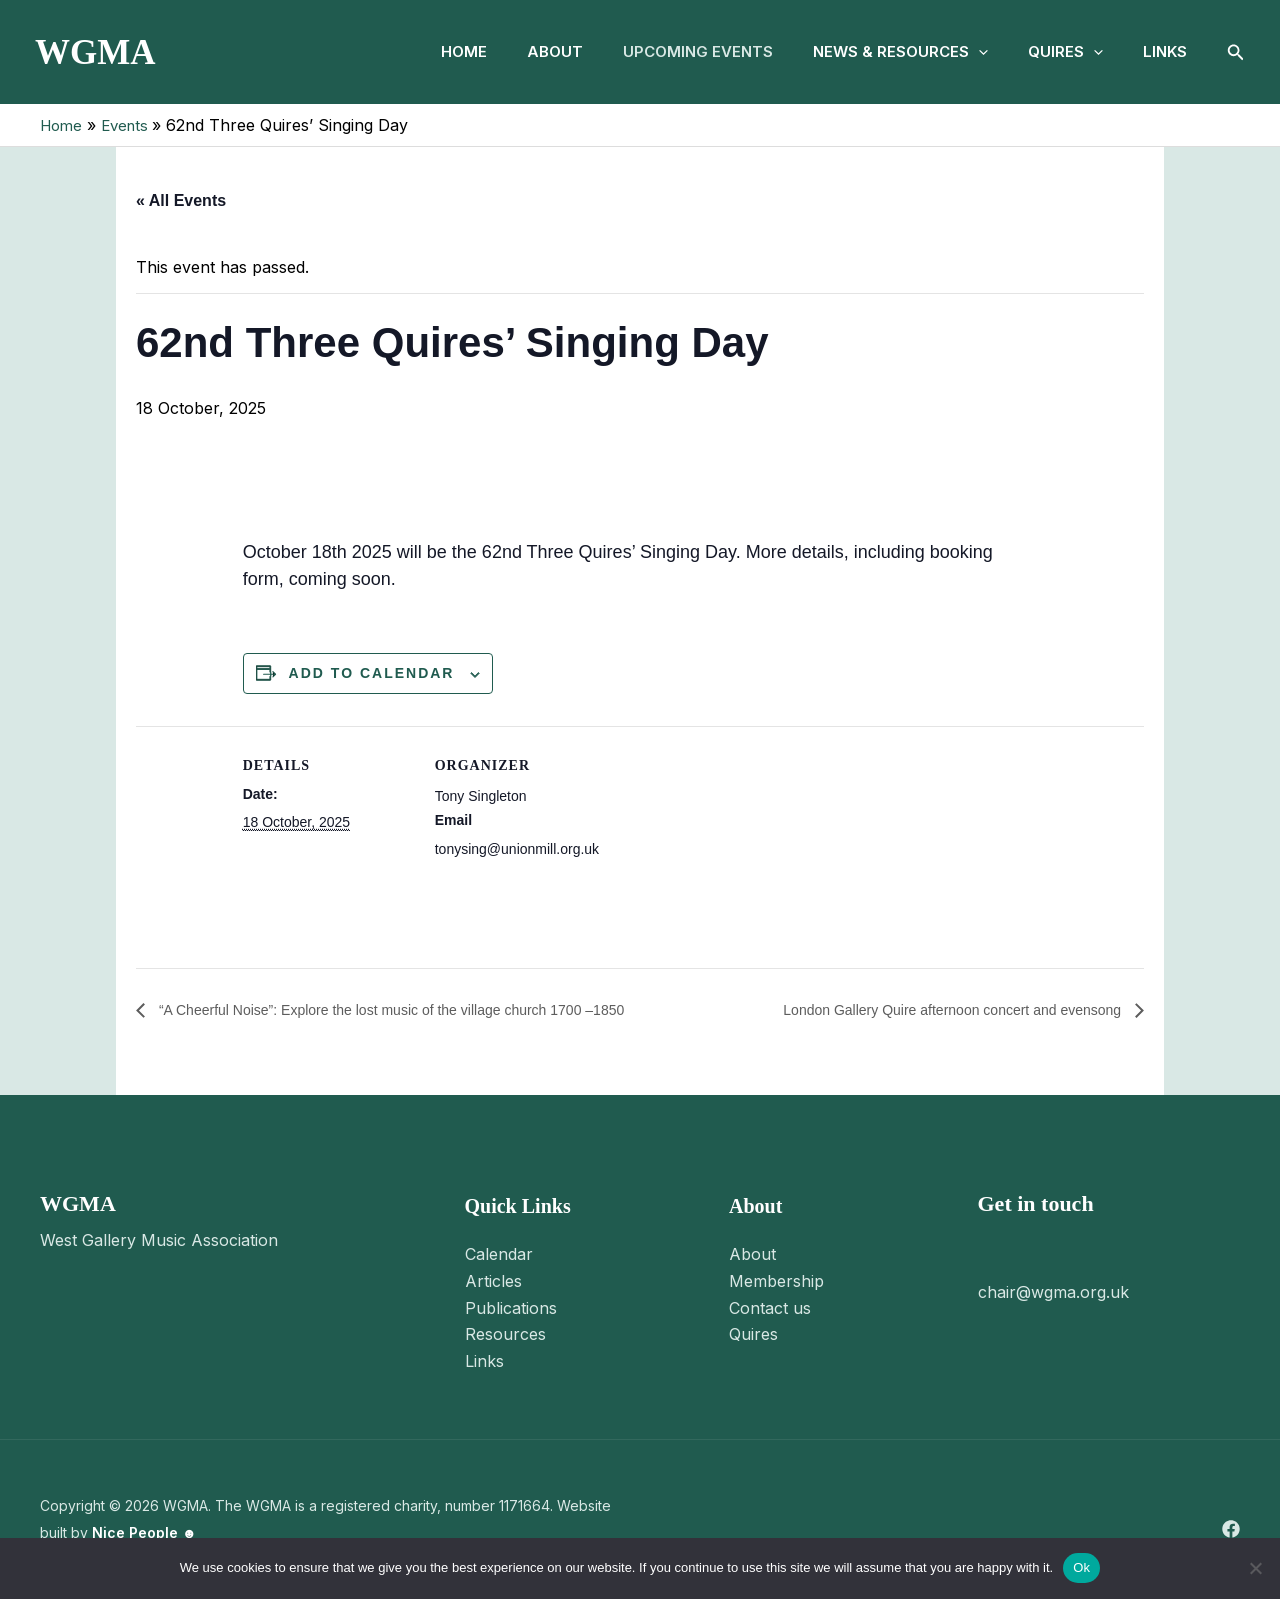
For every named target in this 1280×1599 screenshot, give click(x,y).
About (519, 51)
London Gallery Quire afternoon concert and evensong (930, 1010)
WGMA (95, 52)
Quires (1053, 52)
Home (420, 51)
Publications (511, 1308)
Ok (1081, 1567)
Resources (505, 1334)
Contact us (770, 1308)
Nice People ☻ (144, 1531)
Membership (776, 1282)
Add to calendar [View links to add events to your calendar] (372, 674)
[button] (958, 52)
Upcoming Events (670, 51)
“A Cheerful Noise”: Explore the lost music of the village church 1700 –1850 (423, 1010)
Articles (493, 1282)
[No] (1255, 1568)
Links (1161, 51)
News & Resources (880, 52)
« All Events (181, 200)
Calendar (499, 1255)
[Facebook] (1231, 1529)
